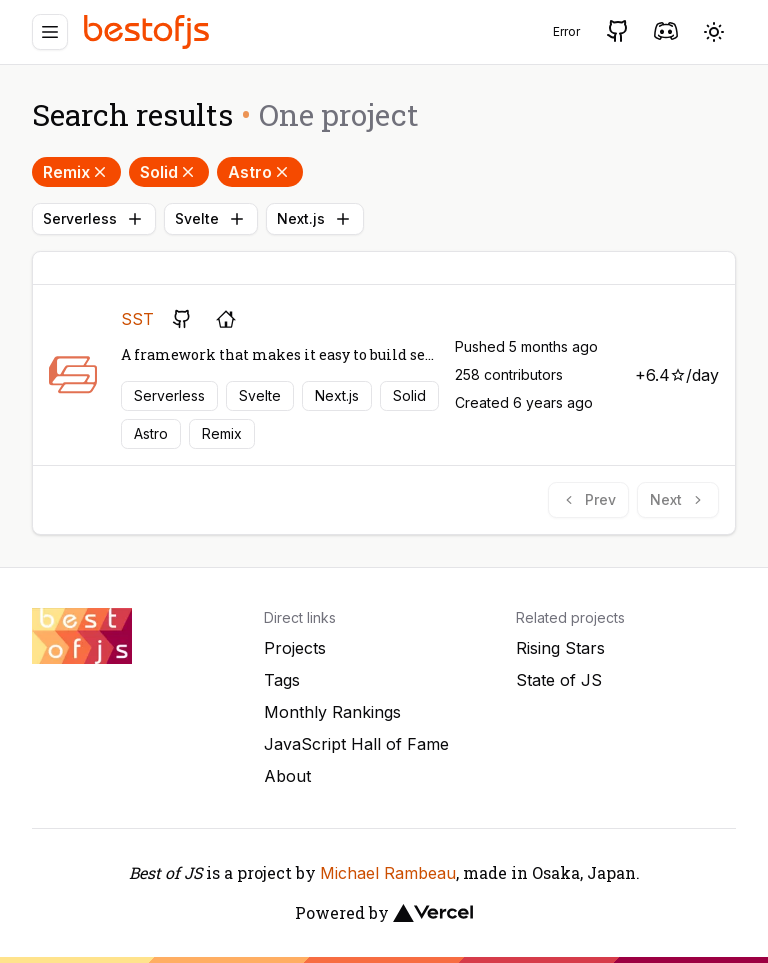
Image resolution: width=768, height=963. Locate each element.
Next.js (315, 219)
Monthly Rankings (332, 712)
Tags (282, 680)
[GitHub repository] (182, 319)
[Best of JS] (149, 31)
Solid (169, 172)
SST (137, 319)
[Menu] (50, 32)
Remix (76, 172)
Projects (295, 648)
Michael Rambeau (388, 873)
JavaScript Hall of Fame (356, 744)
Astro (260, 172)
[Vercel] (433, 913)
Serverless (94, 219)
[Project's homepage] (226, 319)
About (287, 776)
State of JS (559, 680)
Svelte (211, 219)
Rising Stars (560, 648)
